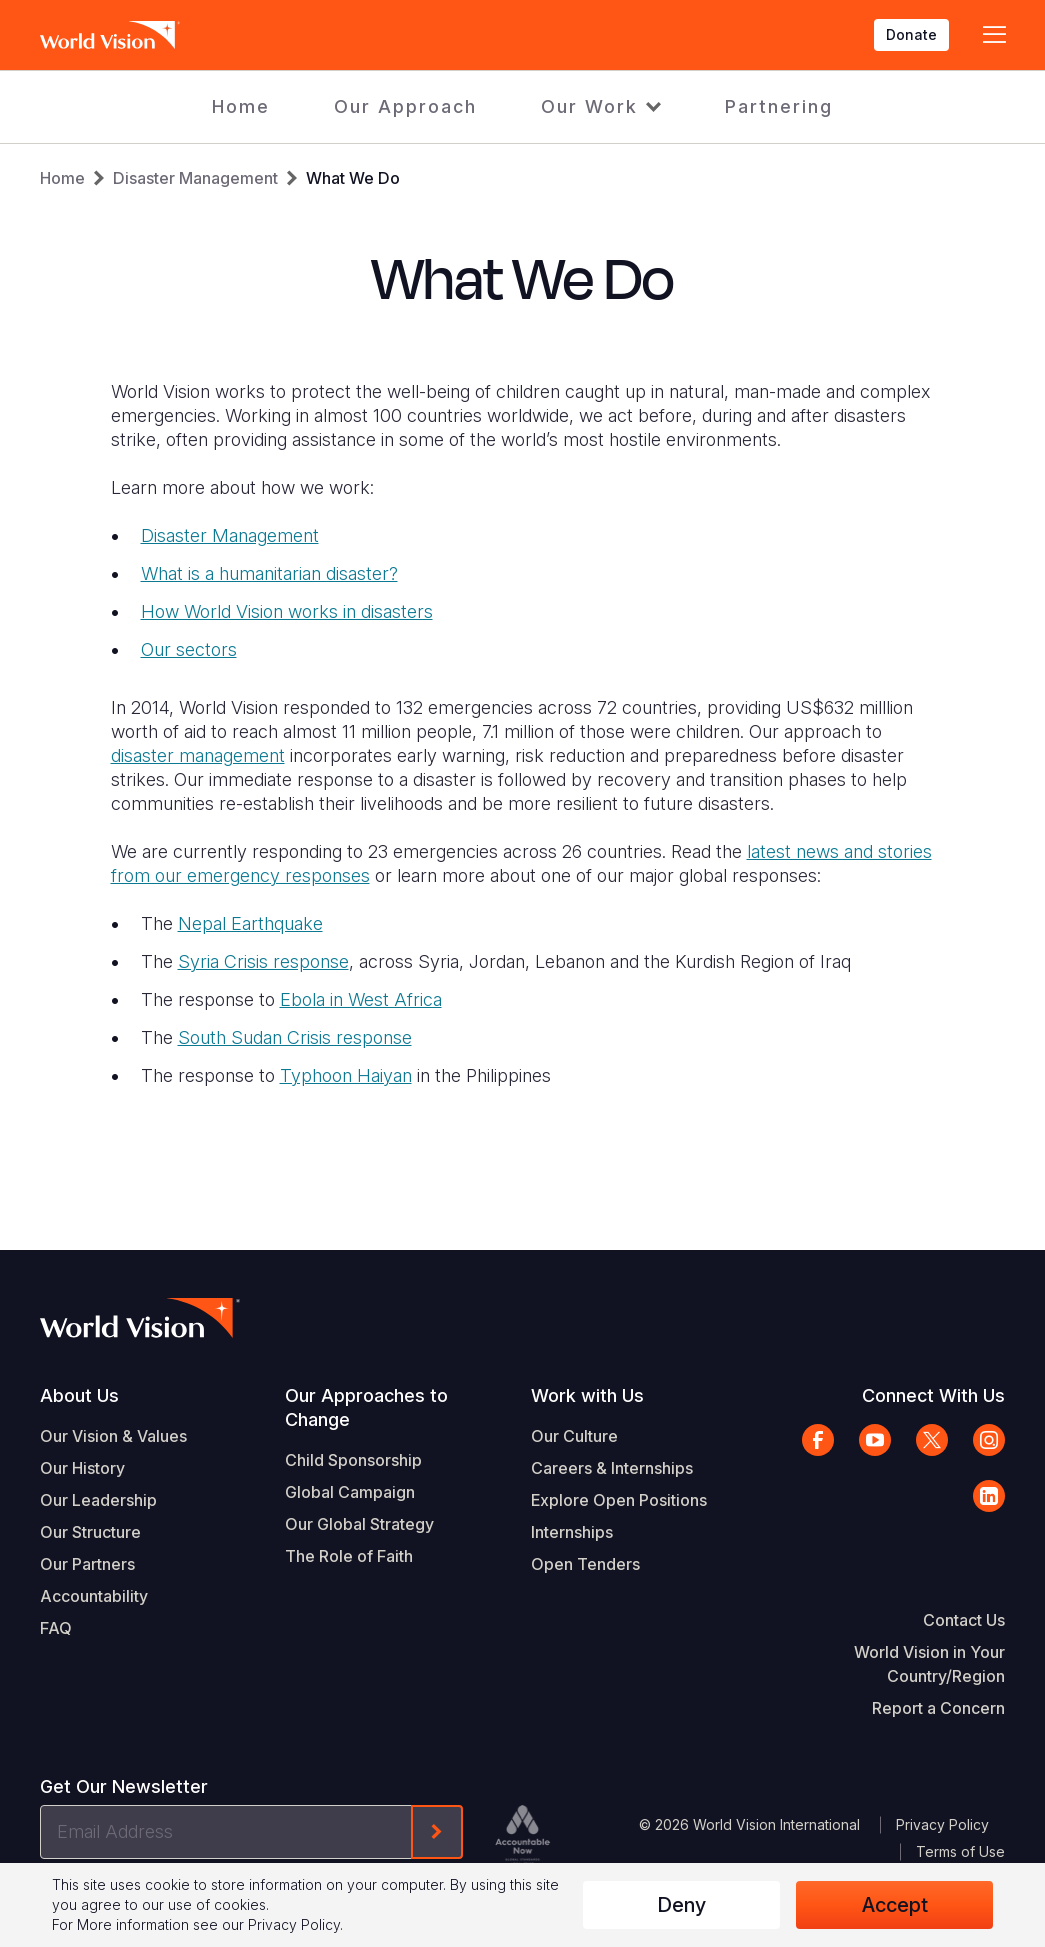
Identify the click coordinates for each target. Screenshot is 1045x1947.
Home (241, 106)
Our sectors (189, 649)
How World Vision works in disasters (287, 611)
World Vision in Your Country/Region (929, 1664)
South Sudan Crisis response (295, 1037)
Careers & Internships (612, 1468)
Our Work (589, 106)
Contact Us (964, 1620)
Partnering (779, 106)
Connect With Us (933, 1395)
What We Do (353, 178)
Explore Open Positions (619, 1500)
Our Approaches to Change (366, 1407)
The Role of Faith (349, 1556)
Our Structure (90, 1532)
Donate (911, 34)
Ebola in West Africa (361, 999)
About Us (79, 1395)
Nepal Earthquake (250, 923)
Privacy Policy (942, 1824)
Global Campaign (350, 1492)
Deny (681, 1905)
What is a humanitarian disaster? (269, 573)
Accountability (94, 1596)
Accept (895, 1905)
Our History (82, 1468)
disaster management (198, 755)
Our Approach (405, 106)
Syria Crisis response (263, 961)
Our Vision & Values (113, 1436)
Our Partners (87, 1564)
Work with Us (587, 1395)
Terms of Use (960, 1851)
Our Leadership (98, 1500)
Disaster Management (195, 178)
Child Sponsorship (353, 1460)
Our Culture (574, 1436)
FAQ (56, 1628)
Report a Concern (938, 1708)
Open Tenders (585, 1564)
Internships (572, 1532)
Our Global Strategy (359, 1524)
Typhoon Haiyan (346, 1075)
